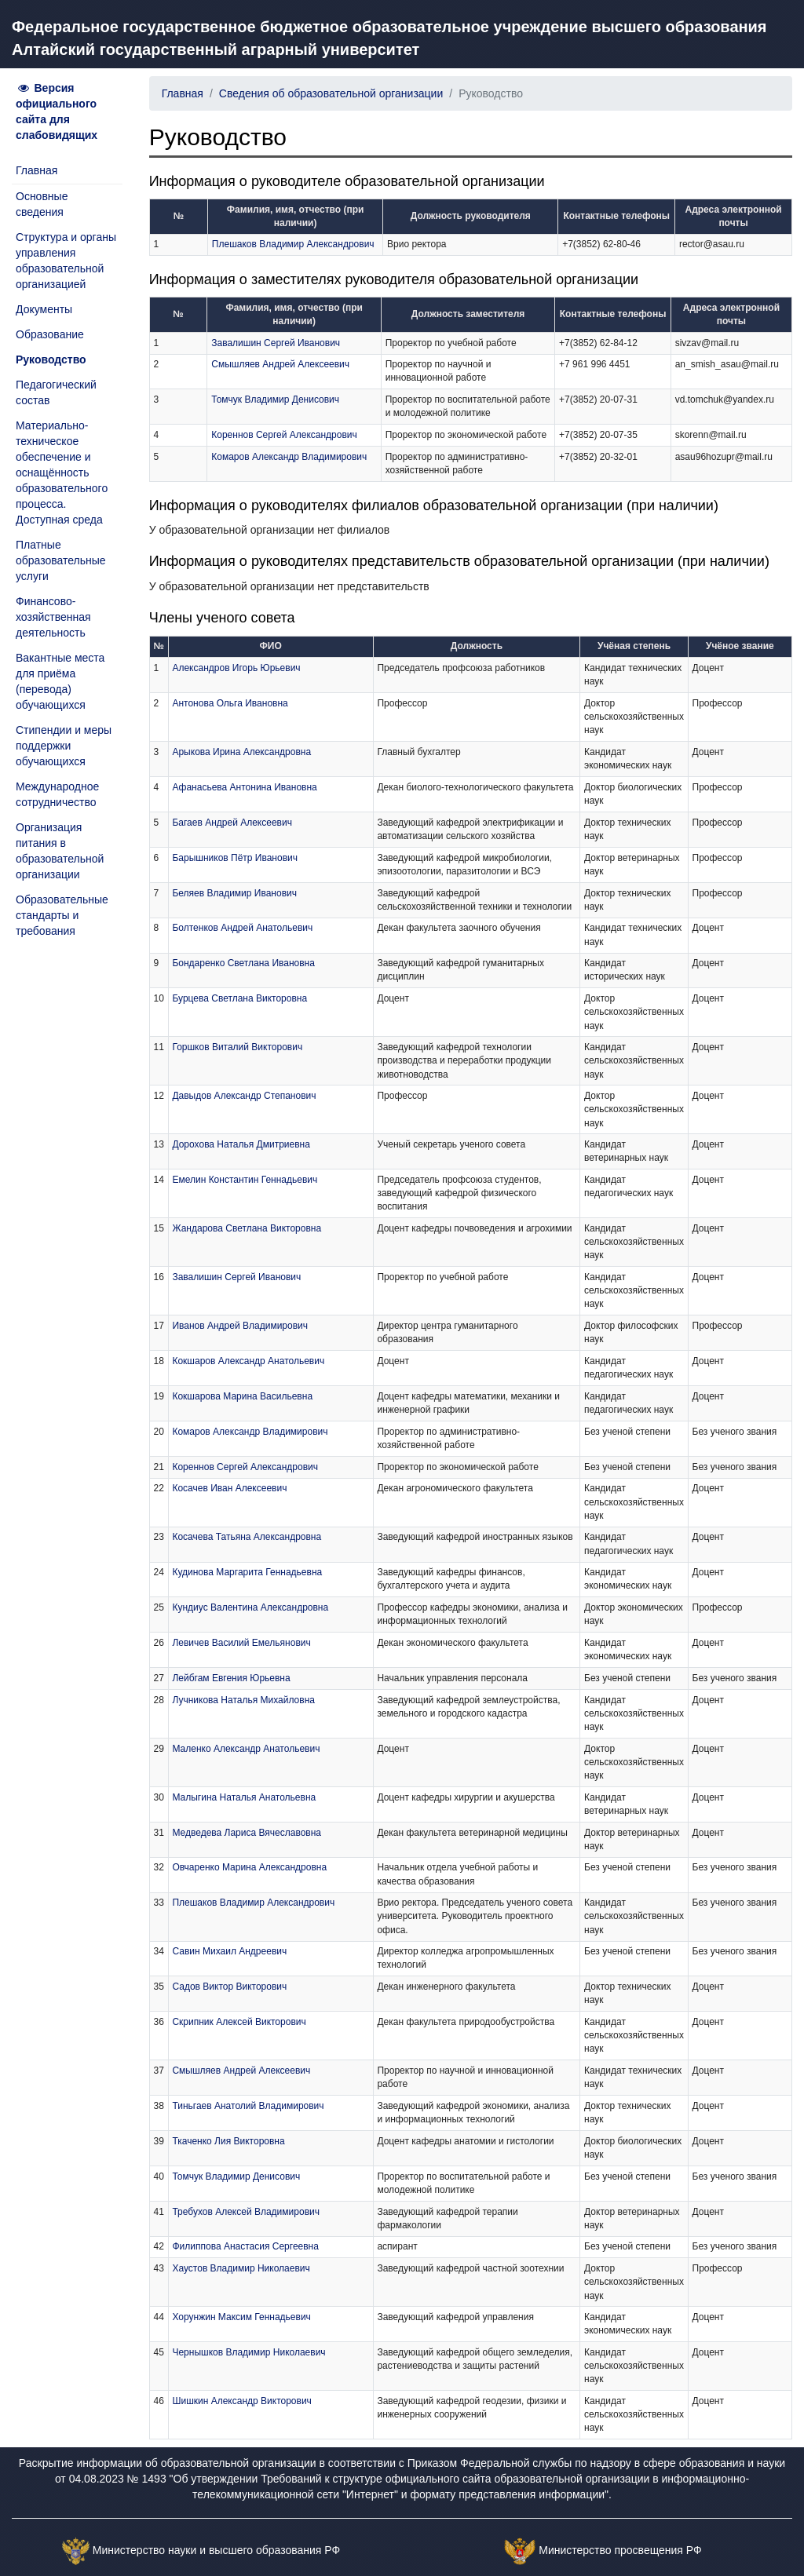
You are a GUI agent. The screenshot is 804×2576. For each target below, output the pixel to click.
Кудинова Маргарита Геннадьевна (247, 1572)
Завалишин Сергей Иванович (275, 343)
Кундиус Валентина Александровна (250, 1607)
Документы (44, 309)
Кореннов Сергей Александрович (284, 434)
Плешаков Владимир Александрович (293, 244)
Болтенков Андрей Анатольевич (242, 927)
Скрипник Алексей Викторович (238, 2021)
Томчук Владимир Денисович (275, 399)
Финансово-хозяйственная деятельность (53, 617)
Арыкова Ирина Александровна (241, 751)
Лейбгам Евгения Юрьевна (231, 1678)
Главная (36, 170)
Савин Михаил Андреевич (229, 1951)
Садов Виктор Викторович (229, 1986)
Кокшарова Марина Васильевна (242, 1396)
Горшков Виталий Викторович (237, 1047)
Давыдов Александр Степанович (244, 1095)
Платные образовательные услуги (61, 560)
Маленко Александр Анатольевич (246, 1748)
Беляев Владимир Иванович (234, 893)
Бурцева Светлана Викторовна (239, 998)
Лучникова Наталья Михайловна (243, 1700)
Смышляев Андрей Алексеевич (280, 364)
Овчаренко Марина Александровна (249, 1867)
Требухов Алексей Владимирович (246, 2211)
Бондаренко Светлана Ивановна (243, 963)
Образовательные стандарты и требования (62, 915)
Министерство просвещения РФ (620, 2551)
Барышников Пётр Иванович (235, 857)
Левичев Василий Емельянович (241, 1642)
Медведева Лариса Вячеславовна (246, 1832)
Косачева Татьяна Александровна (246, 1536)
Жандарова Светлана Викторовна (246, 1228)
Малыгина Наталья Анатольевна (244, 1797)
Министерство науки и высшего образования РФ (216, 2551)
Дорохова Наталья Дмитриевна (240, 1144)
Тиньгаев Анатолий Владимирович (247, 2105)
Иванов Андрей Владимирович (240, 1325)
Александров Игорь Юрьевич (236, 667)
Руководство (51, 359)
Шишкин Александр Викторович (241, 2400)
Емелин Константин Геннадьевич (244, 1179)
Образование (50, 334)
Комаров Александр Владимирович (289, 456)
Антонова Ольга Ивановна (229, 703)
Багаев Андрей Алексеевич (231, 822)
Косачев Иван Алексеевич (229, 1488)
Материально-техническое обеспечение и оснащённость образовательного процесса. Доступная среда (62, 472)
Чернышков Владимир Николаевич (248, 2352)
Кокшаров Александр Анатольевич (248, 1361)
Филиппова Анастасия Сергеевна (245, 2246)
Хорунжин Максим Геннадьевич (241, 2316)
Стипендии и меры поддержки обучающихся (63, 746)
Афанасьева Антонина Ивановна (244, 787)
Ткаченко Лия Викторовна (228, 2141)
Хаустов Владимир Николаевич (240, 2268)
